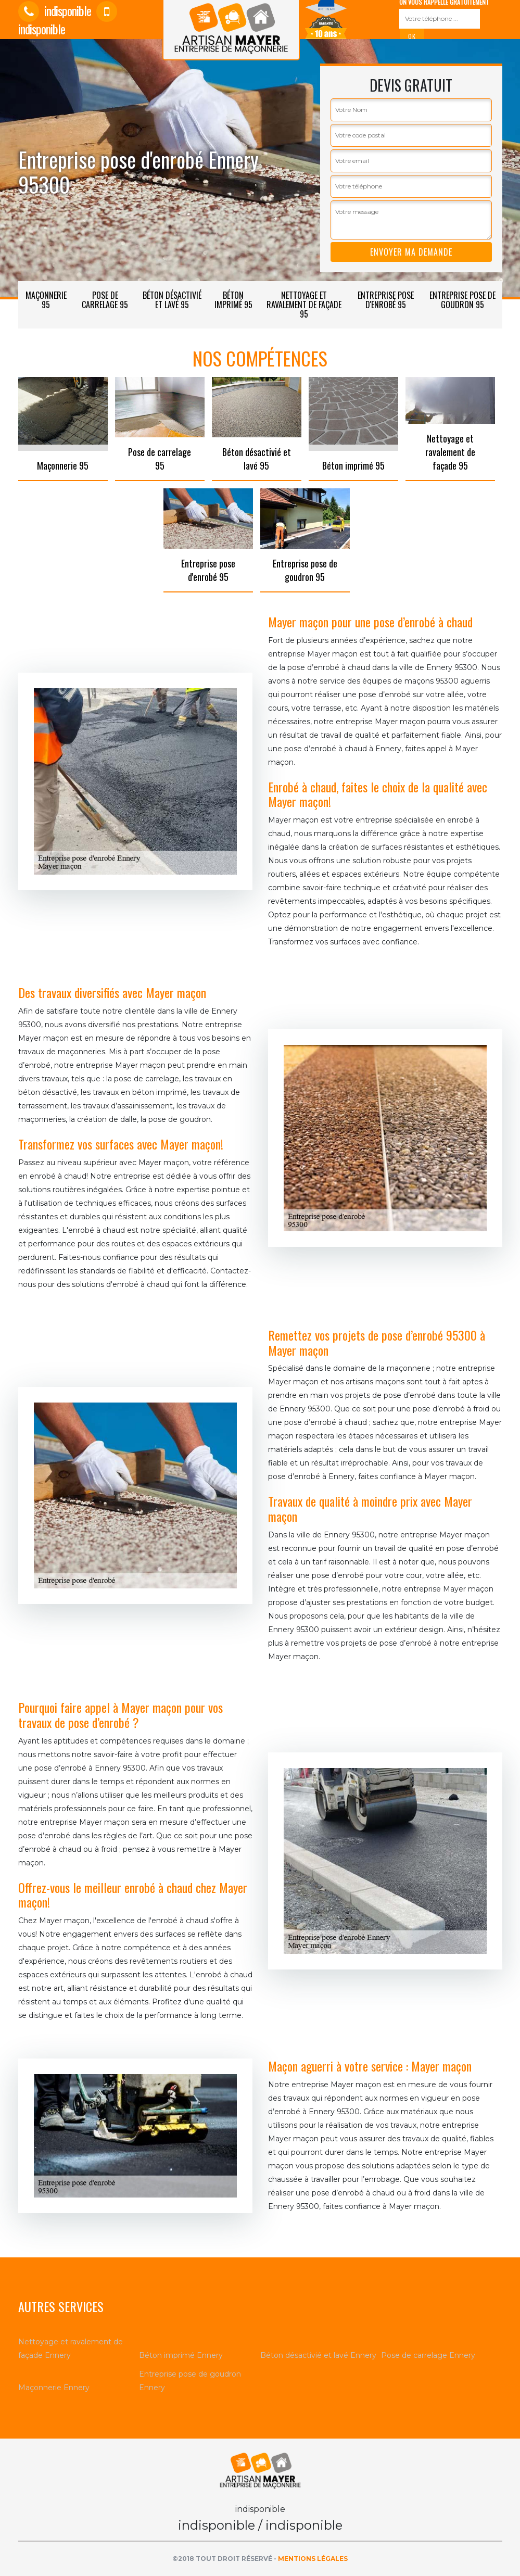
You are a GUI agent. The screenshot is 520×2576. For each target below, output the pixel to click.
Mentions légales (313, 2558)
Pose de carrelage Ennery (428, 2355)
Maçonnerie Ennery (54, 2387)
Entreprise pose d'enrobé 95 (386, 300)
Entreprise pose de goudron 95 (462, 300)
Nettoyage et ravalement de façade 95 (304, 304)
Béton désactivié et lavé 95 (172, 300)
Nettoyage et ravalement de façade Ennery (70, 2348)
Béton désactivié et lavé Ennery (318, 2355)
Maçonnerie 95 (46, 300)
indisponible (54, 10)
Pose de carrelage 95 (105, 300)
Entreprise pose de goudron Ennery (190, 2380)
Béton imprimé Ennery (181, 2355)
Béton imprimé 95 (233, 300)
